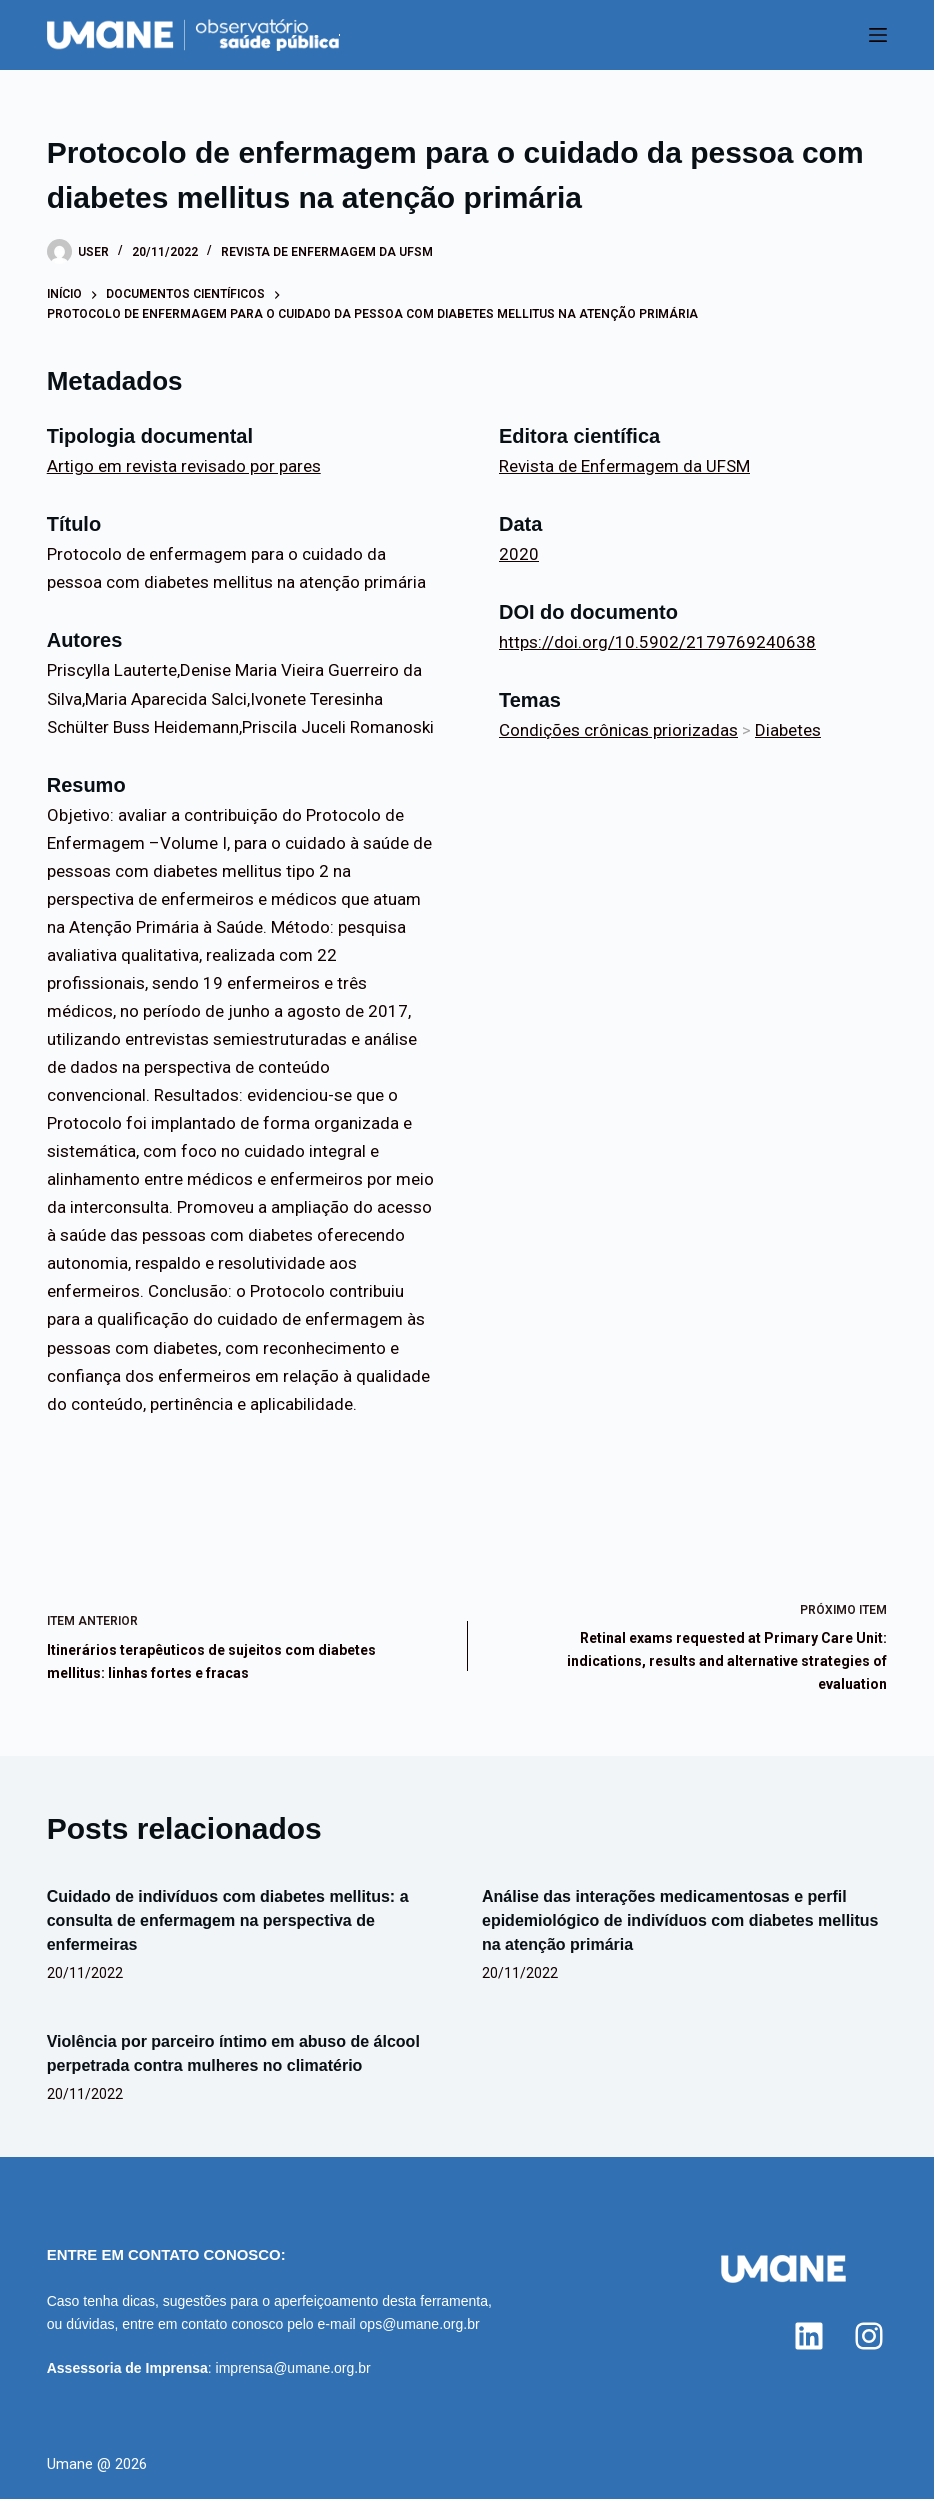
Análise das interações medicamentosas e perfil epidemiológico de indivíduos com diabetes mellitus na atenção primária (680, 1920)
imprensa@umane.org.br (293, 2368)
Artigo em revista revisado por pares (184, 466)
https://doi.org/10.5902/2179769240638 (657, 642)
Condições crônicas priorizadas (618, 730)
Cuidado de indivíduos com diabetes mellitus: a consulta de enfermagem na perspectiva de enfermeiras (228, 1920)
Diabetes (788, 730)
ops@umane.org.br (420, 2324)
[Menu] (878, 35)
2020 (519, 554)
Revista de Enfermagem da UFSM (327, 252)
